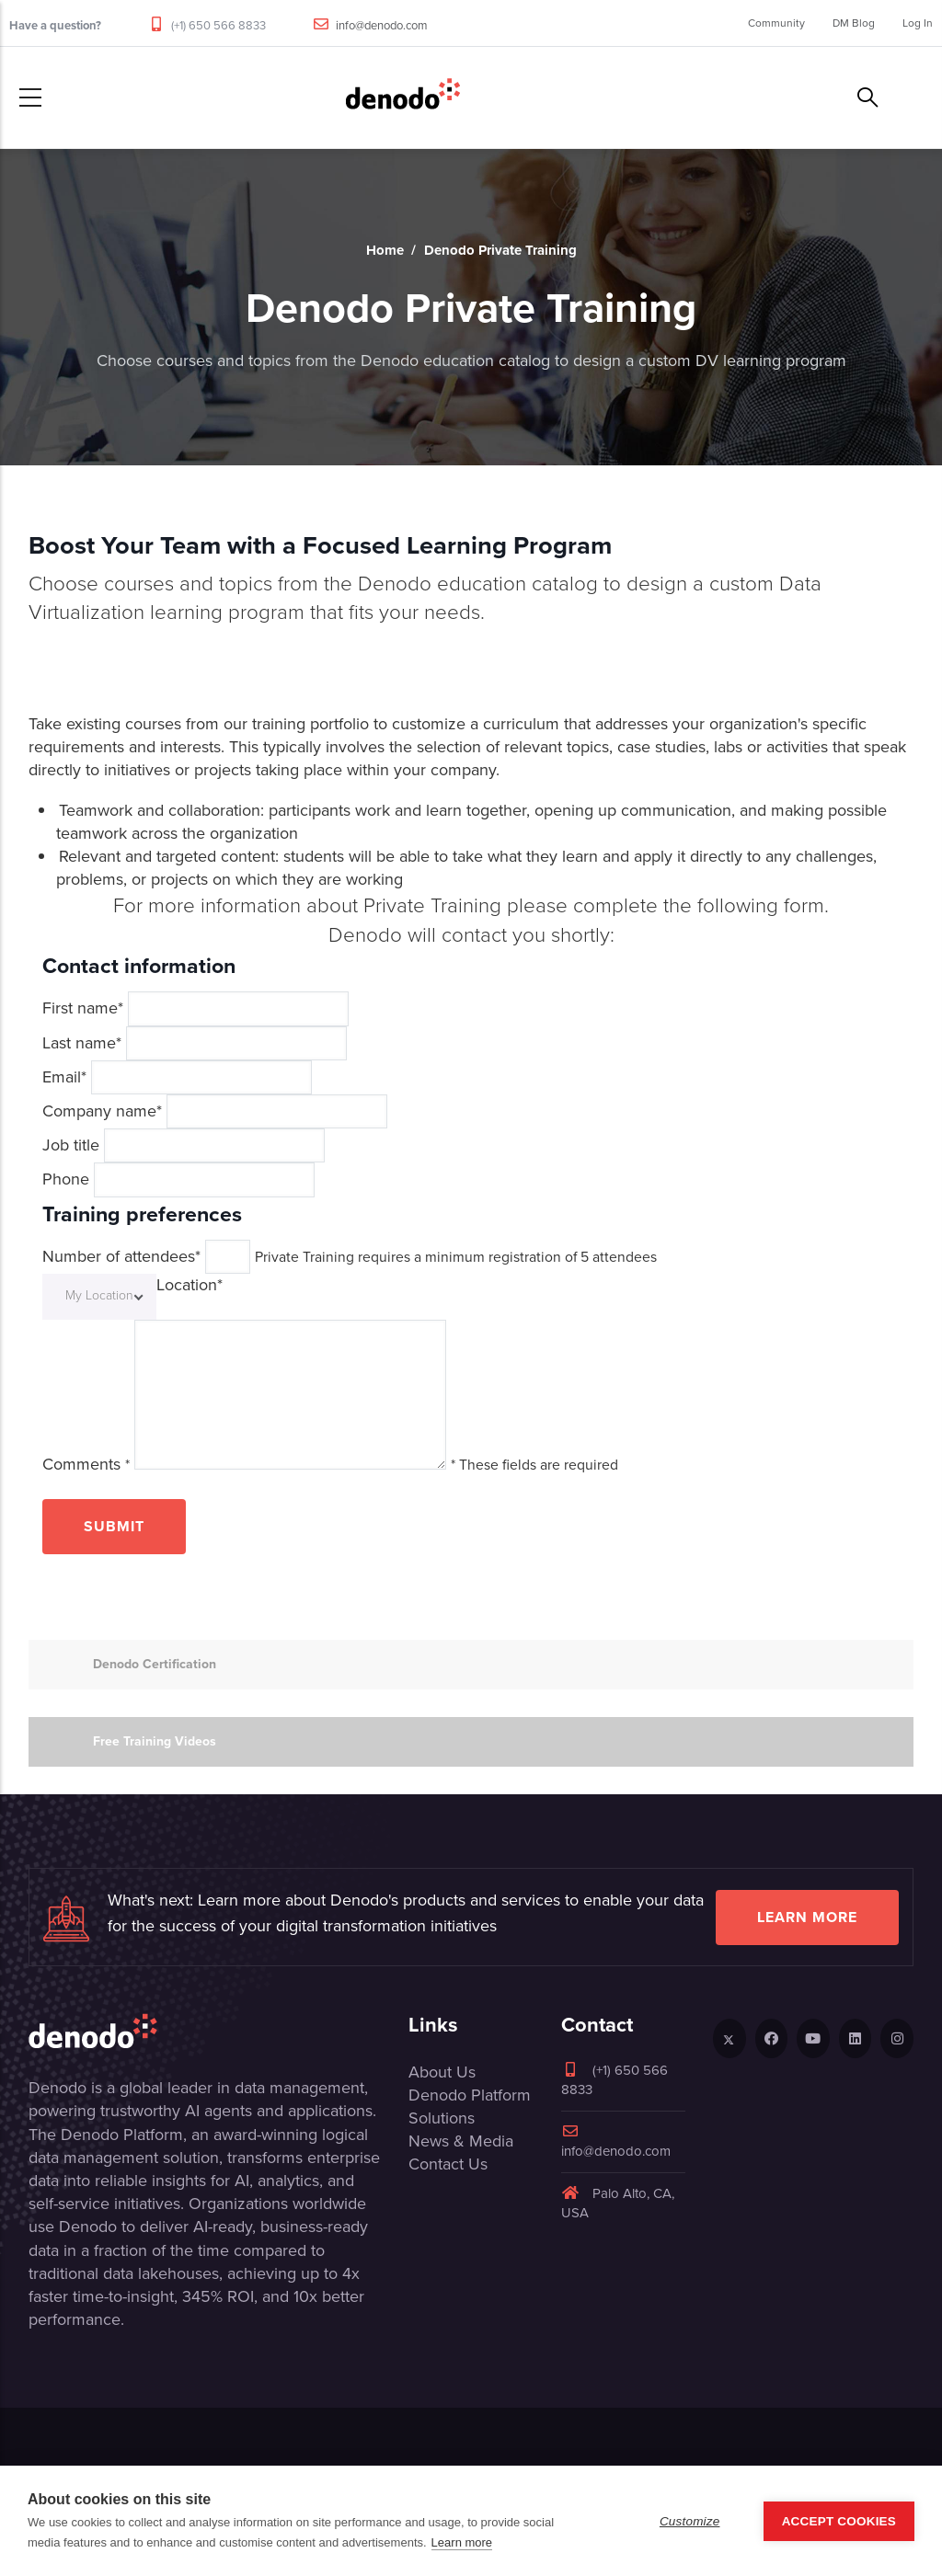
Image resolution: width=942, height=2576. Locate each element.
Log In (917, 23)
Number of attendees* (121, 1256)
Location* (189, 1285)
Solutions (441, 2118)
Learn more (807, 1917)
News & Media (460, 2141)
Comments (86, 1464)
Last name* (81, 1043)
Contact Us (448, 2164)
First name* (82, 1008)
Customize (690, 2521)
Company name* (102, 1111)
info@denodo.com (382, 25)
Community (776, 23)
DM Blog (854, 23)
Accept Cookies (839, 2521)
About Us (442, 2072)
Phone (65, 1179)
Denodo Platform (469, 2095)
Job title (70, 1145)
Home (385, 250)
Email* (64, 1077)
